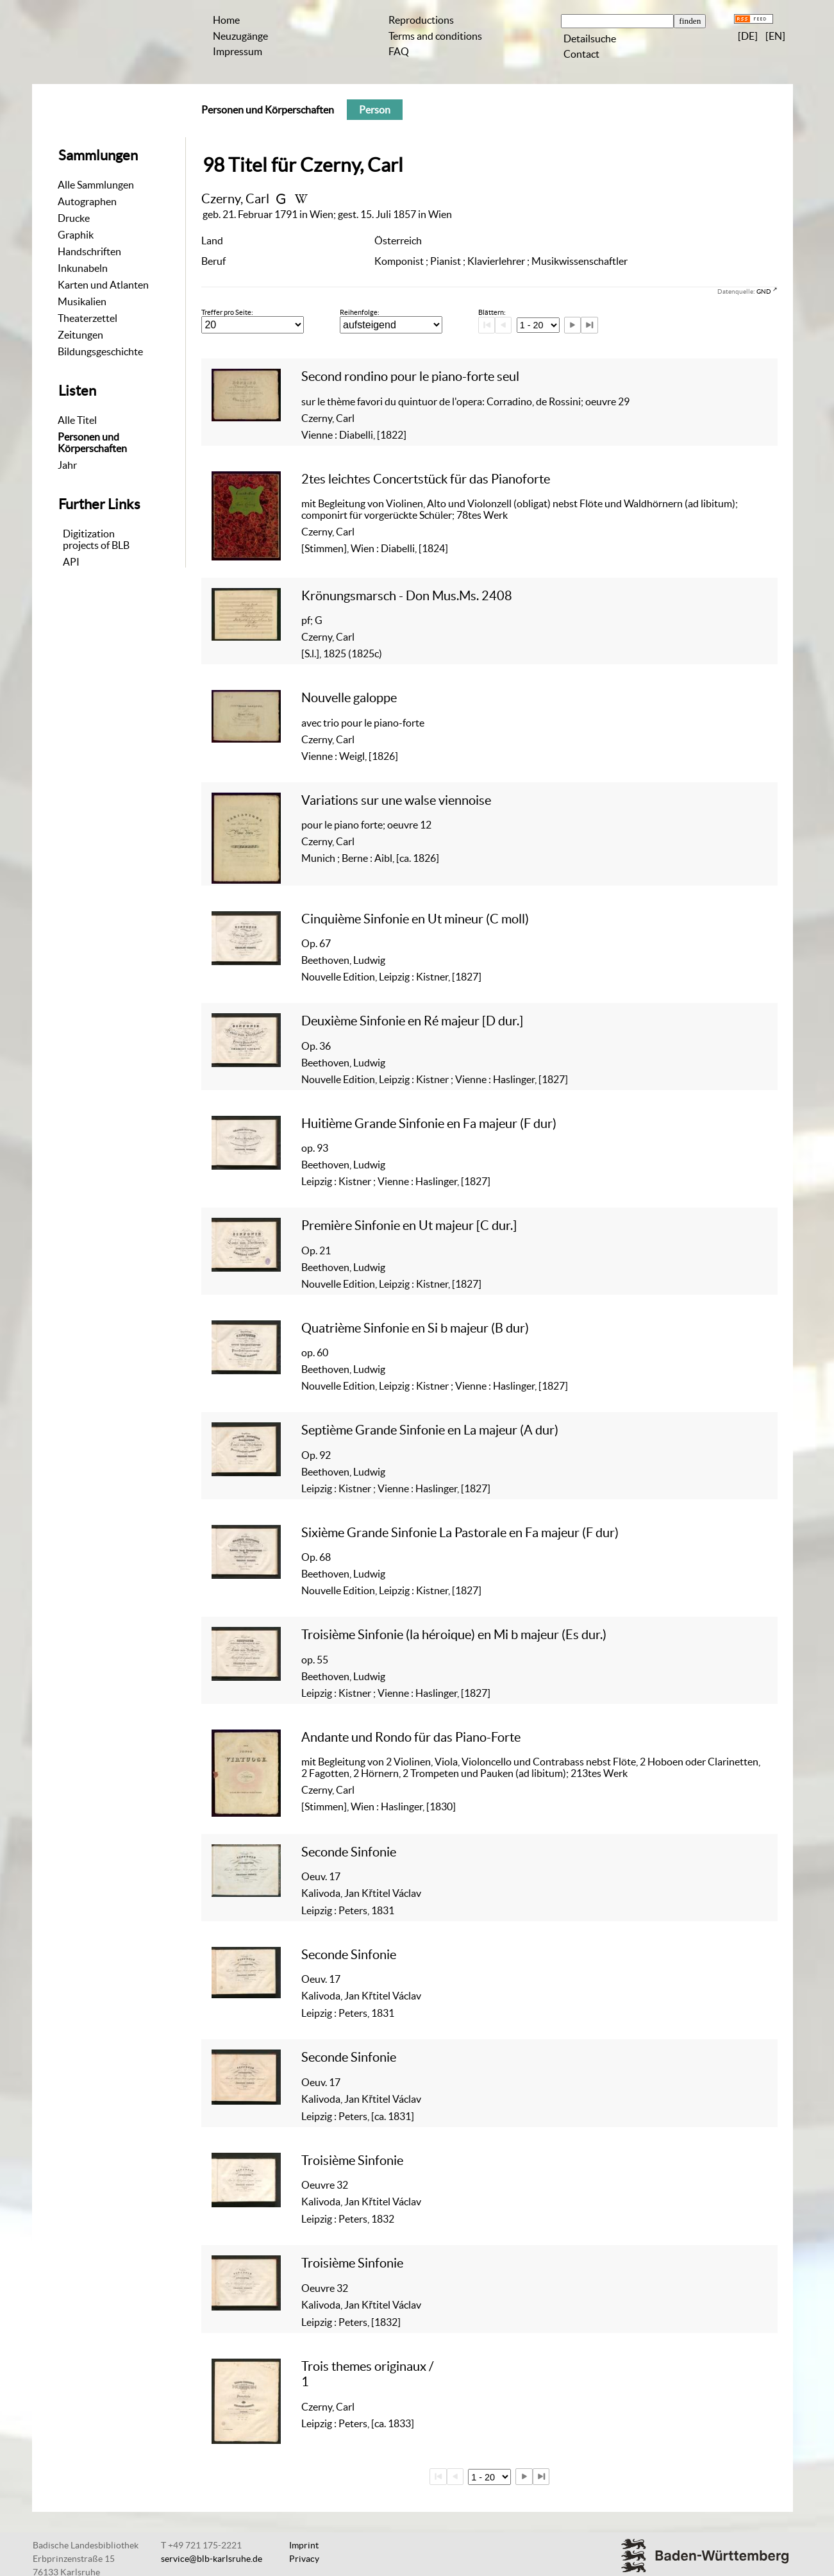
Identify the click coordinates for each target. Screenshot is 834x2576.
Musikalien (82, 301)
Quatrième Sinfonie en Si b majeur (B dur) (415, 1327)
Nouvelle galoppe (349, 697)
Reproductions (421, 20)
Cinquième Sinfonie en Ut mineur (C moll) (415, 918)
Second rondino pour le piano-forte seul (410, 376)
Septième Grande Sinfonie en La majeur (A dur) (429, 1429)
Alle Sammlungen (96, 184)
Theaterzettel (87, 318)
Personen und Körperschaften (92, 442)
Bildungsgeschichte (100, 351)
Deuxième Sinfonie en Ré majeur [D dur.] (412, 1020)
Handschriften (89, 251)
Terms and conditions (435, 36)
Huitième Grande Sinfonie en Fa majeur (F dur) (428, 1123)
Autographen (87, 201)
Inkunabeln (83, 268)
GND (763, 291)
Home (226, 20)
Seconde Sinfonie (348, 1851)
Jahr (67, 465)
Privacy (304, 2559)
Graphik (76, 234)
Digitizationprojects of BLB (96, 539)
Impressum (237, 51)
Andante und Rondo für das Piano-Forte (411, 1737)
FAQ (398, 51)
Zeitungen (80, 335)
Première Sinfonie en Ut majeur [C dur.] (409, 1225)
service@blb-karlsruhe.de (211, 2559)
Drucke (74, 218)
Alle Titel (77, 420)
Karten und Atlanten (103, 284)
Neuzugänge (240, 36)
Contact (581, 54)
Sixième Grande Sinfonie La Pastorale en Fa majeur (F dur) (460, 1532)
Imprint (304, 2545)
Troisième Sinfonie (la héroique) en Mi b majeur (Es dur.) (453, 1634)
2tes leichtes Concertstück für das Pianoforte (425, 478)
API (71, 562)
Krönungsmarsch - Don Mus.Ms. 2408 (406, 595)
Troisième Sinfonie (352, 2160)
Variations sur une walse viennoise (396, 800)
